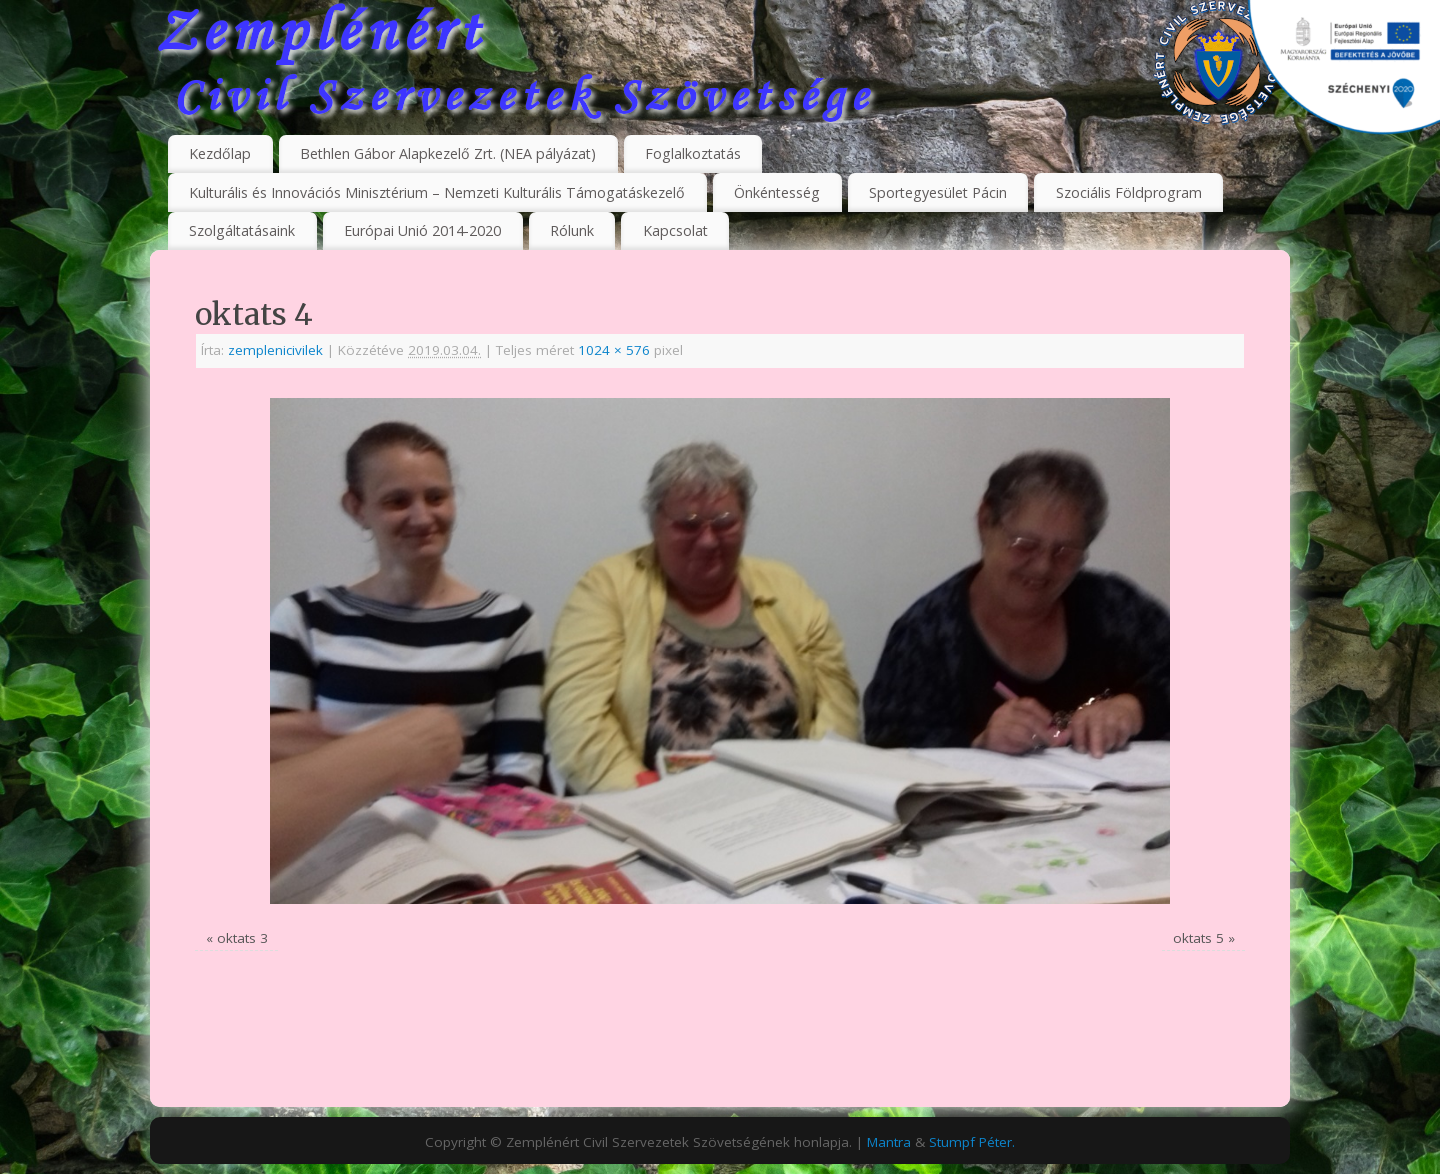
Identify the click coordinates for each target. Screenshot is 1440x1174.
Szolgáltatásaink (242, 230)
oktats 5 (1198, 938)
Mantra (889, 1142)
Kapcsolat (675, 230)
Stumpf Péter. (972, 1142)
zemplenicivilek (275, 350)
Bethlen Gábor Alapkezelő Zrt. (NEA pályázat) (448, 153)
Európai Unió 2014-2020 (422, 230)
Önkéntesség (777, 192)
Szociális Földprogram (1129, 192)
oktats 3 (242, 938)
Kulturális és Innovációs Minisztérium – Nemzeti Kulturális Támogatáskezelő (437, 192)
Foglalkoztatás (693, 153)
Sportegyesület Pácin (938, 192)
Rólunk (572, 230)
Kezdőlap (220, 153)
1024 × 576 (614, 350)
